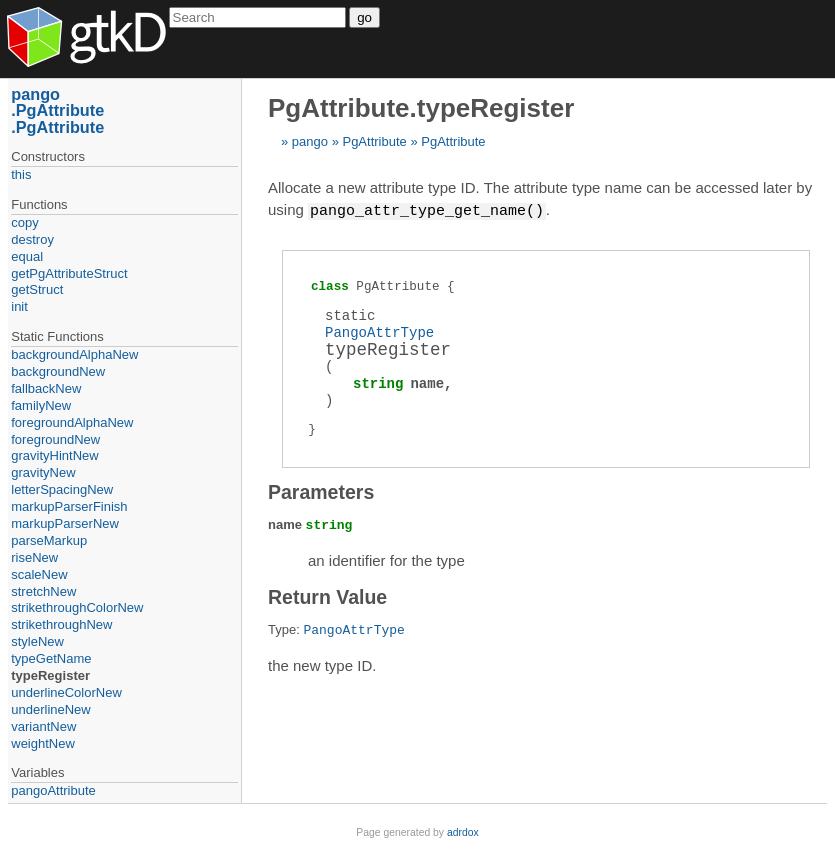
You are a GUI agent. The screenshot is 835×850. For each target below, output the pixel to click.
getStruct (37, 289)
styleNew (37, 641)
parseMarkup (49, 540)
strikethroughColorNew (77, 607)
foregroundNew (55, 439)
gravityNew (43, 472)
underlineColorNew (66, 692)
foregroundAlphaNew (72, 422)
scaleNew (39, 574)
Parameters (321, 491)
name (427, 382)
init (19, 306)
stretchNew (43, 591)
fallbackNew (46, 388)
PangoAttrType (379, 331)
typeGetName (51, 658)
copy (24, 222)
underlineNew (51, 709)
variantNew (43, 726)
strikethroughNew (61, 624)
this (21, 174)
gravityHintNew (54, 455)
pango (310, 141)
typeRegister (50, 675)
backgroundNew (58, 371)
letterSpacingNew (62, 489)
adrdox (463, 832)
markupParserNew (65, 523)
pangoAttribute (53, 790)
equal (27, 256)
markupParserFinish (69, 506)
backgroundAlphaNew (74, 354)
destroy (32, 239)
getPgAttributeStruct (69, 273)
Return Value (327, 596)
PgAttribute (374, 141)
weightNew (43, 743)
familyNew (41, 405)
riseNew (34, 557)
